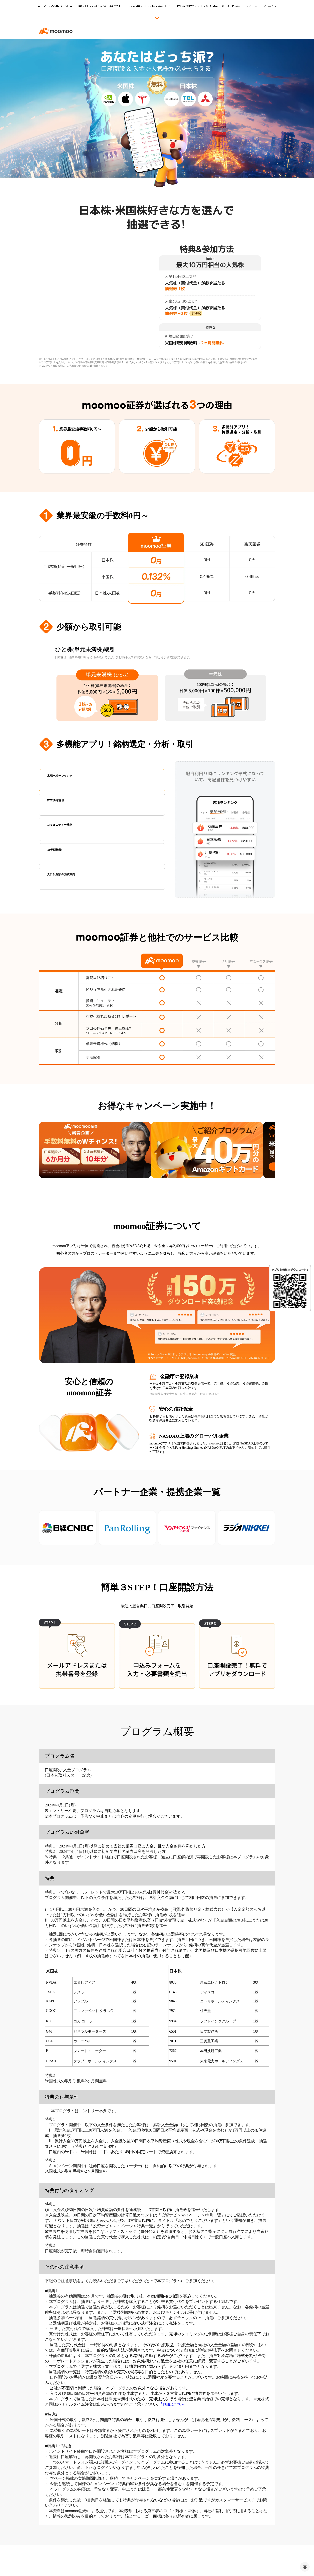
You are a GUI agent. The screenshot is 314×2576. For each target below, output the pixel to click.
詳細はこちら (173, 2411)
